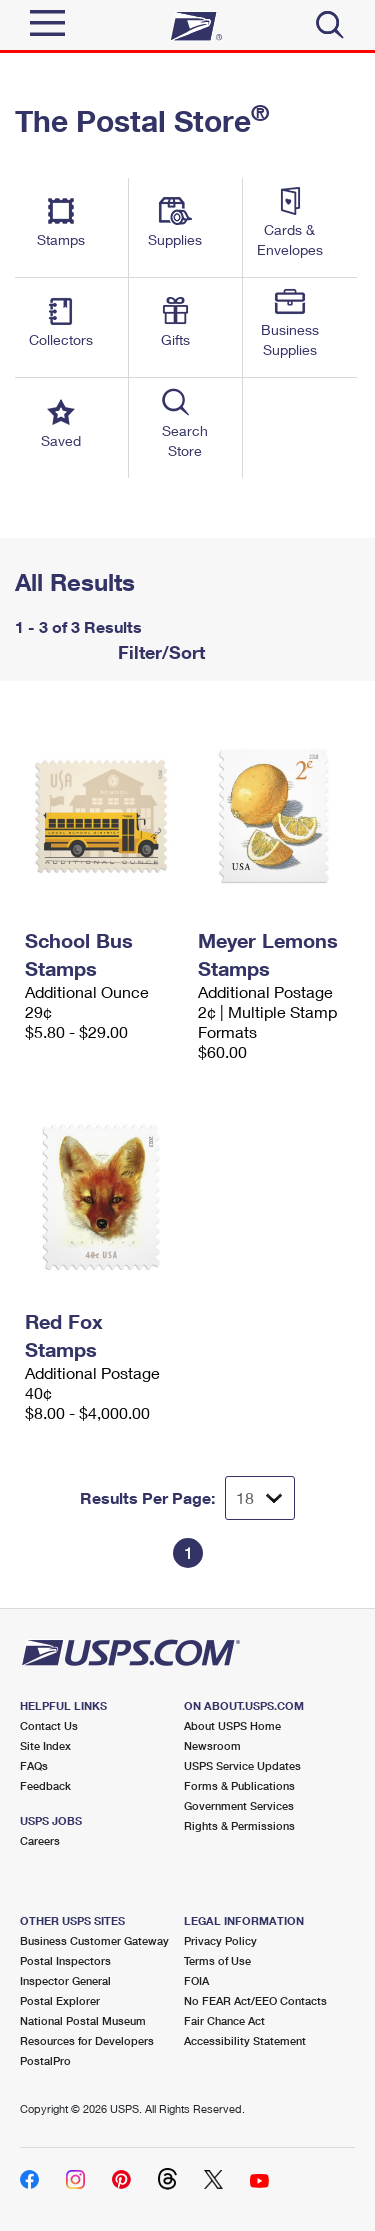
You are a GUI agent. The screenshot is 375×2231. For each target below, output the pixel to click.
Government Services (239, 1805)
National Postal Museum (83, 2020)
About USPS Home (232, 1725)
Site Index (45, 1745)
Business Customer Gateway (94, 1940)
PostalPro (45, 2060)
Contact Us (49, 1725)
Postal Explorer (60, 2000)
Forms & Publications (239, 1785)
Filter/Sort (159, 652)
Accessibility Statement (245, 2040)
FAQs (34, 1765)
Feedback (45, 1785)
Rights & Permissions (239, 1825)
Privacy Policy (220, 1940)
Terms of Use (217, 1960)
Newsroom (212, 1745)
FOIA (196, 1980)
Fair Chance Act (224, 2020)
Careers (40, 1840)
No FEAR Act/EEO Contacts (255, 2000)
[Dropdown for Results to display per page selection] (260, 1498)
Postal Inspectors (65, 1960)
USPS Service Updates (242, 1765)
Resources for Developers (87, 2040)
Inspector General (65, 1980)
